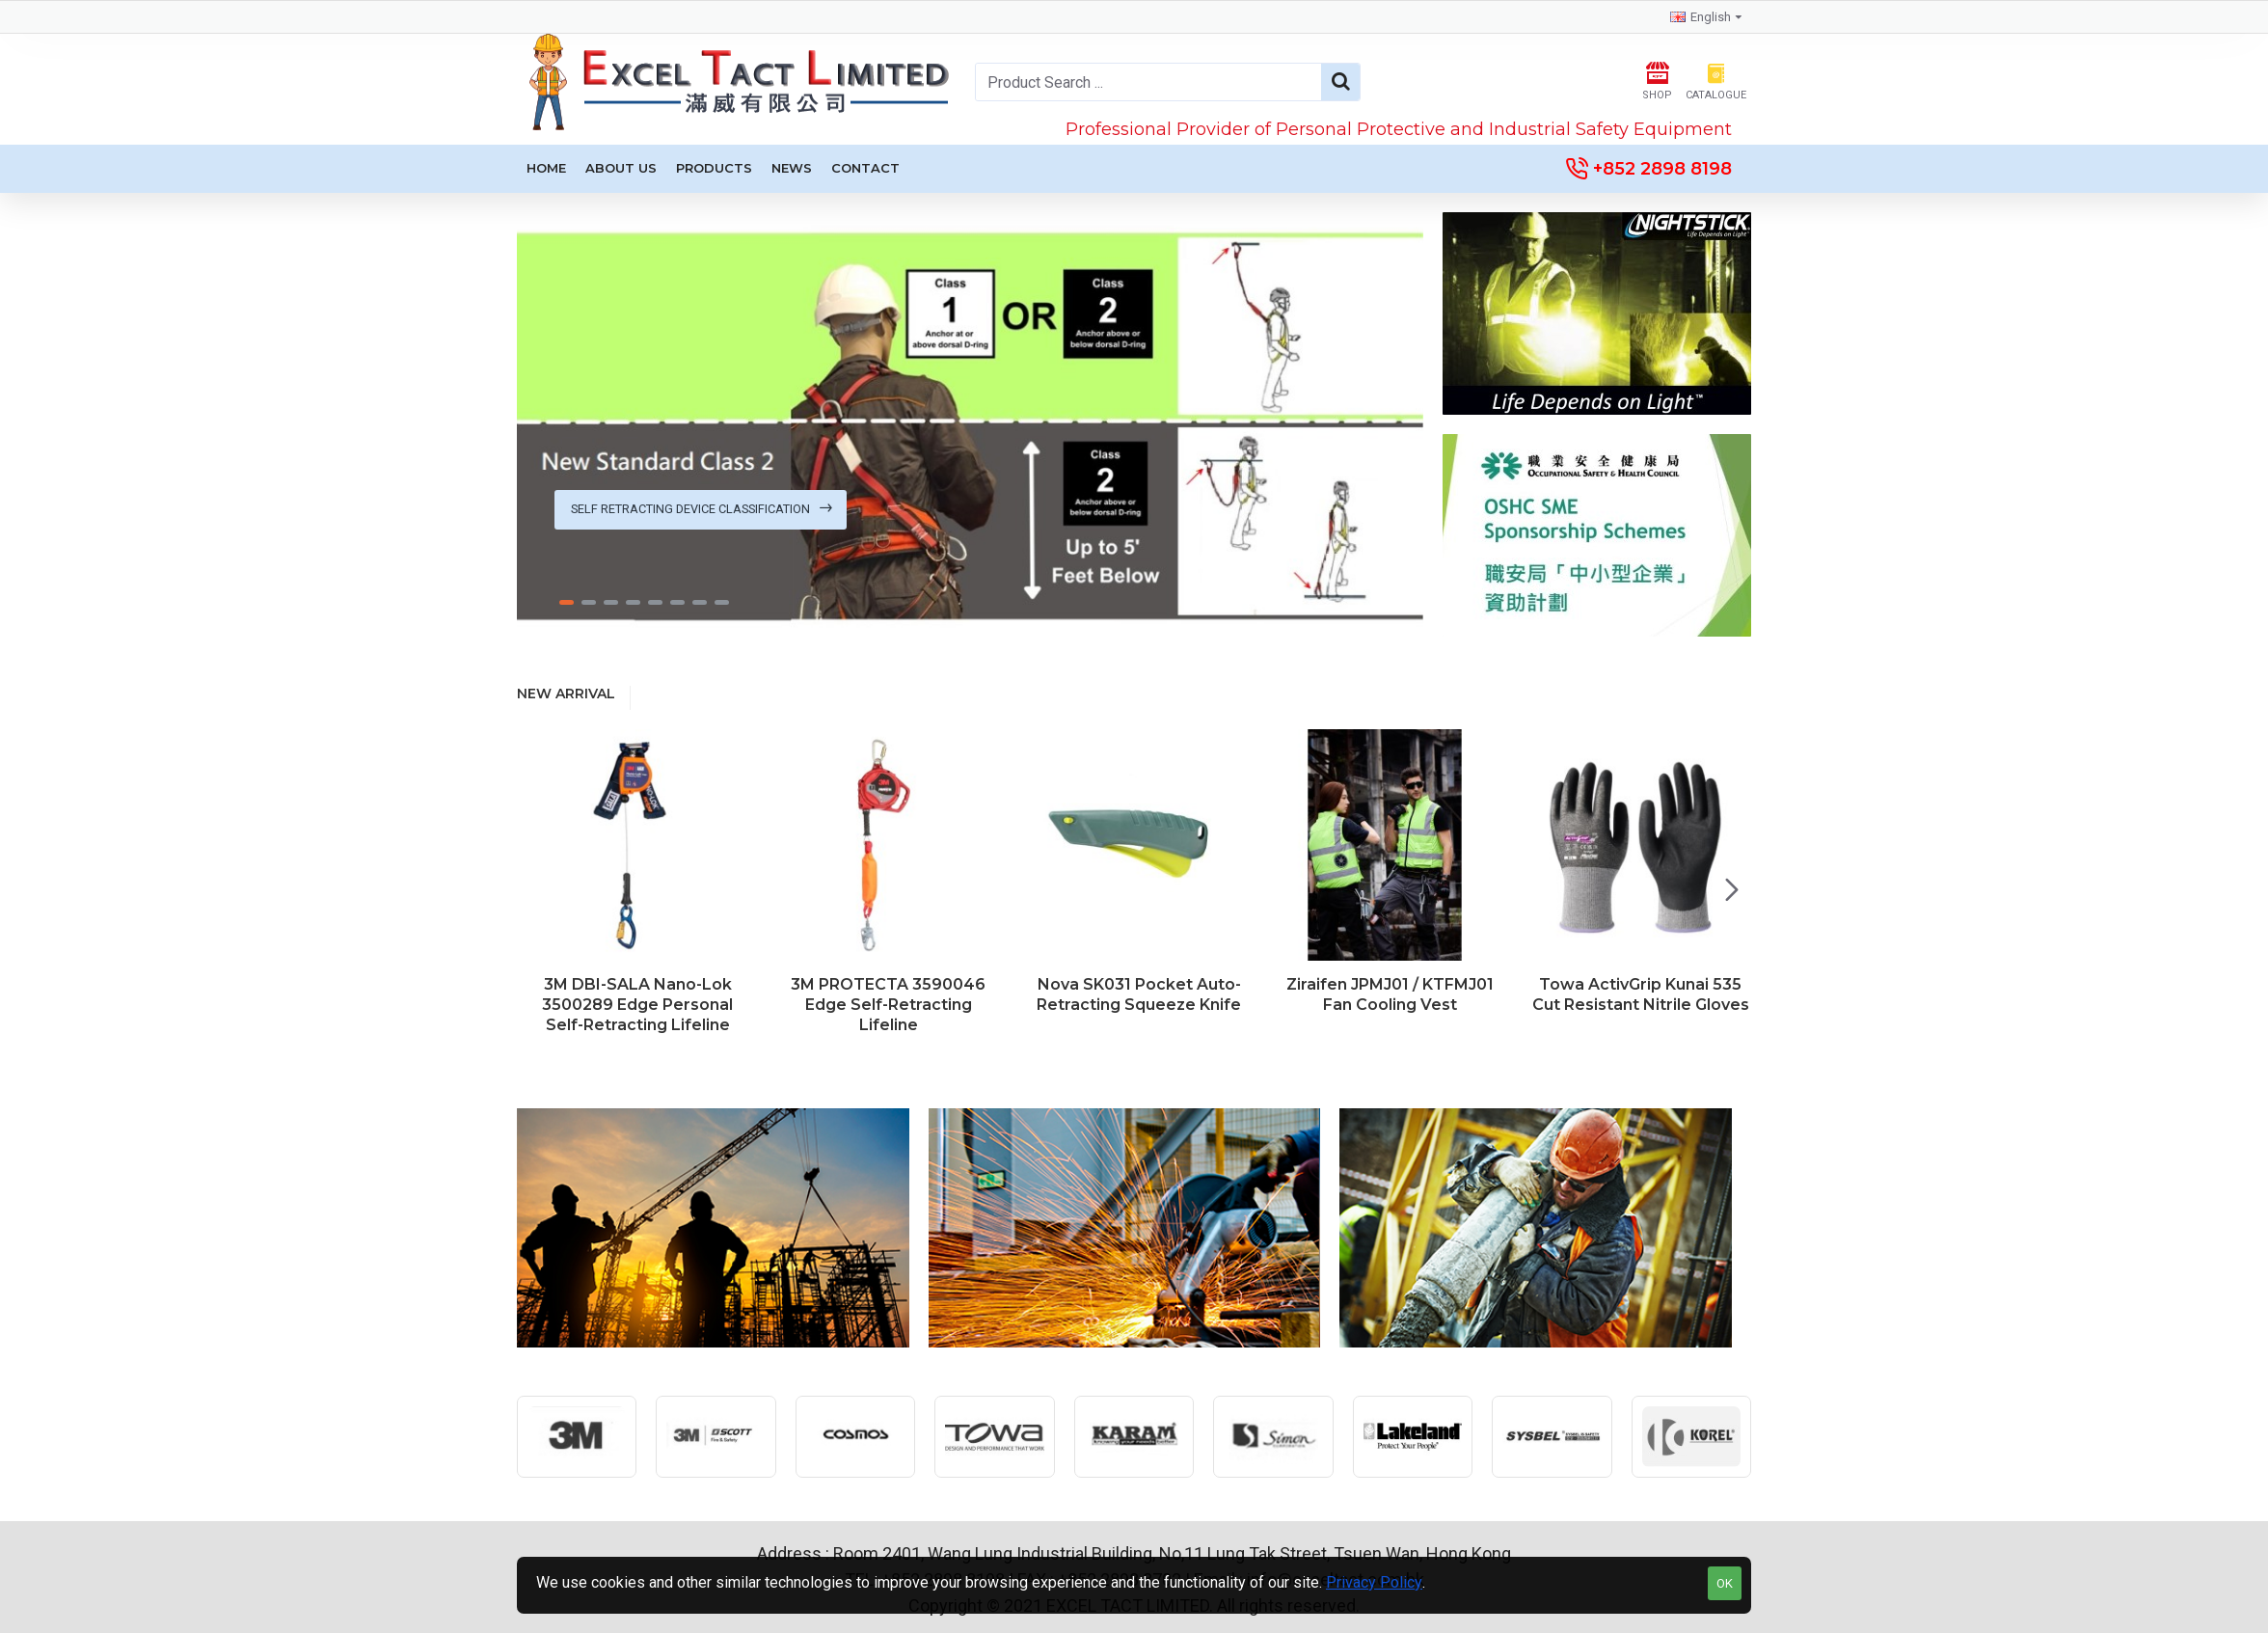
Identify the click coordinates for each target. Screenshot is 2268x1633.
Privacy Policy (1374, 1582)
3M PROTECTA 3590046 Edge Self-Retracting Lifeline (888, 1004)
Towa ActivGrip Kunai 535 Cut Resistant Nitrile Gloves (1640, 994)
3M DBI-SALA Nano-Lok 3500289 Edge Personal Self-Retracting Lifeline (637, 1004)
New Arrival (566, 694)
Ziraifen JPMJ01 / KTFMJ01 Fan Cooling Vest (1390, 994)
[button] (1732, 889)
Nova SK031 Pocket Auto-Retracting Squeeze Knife (1139, 994)
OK (1724, 1583)
